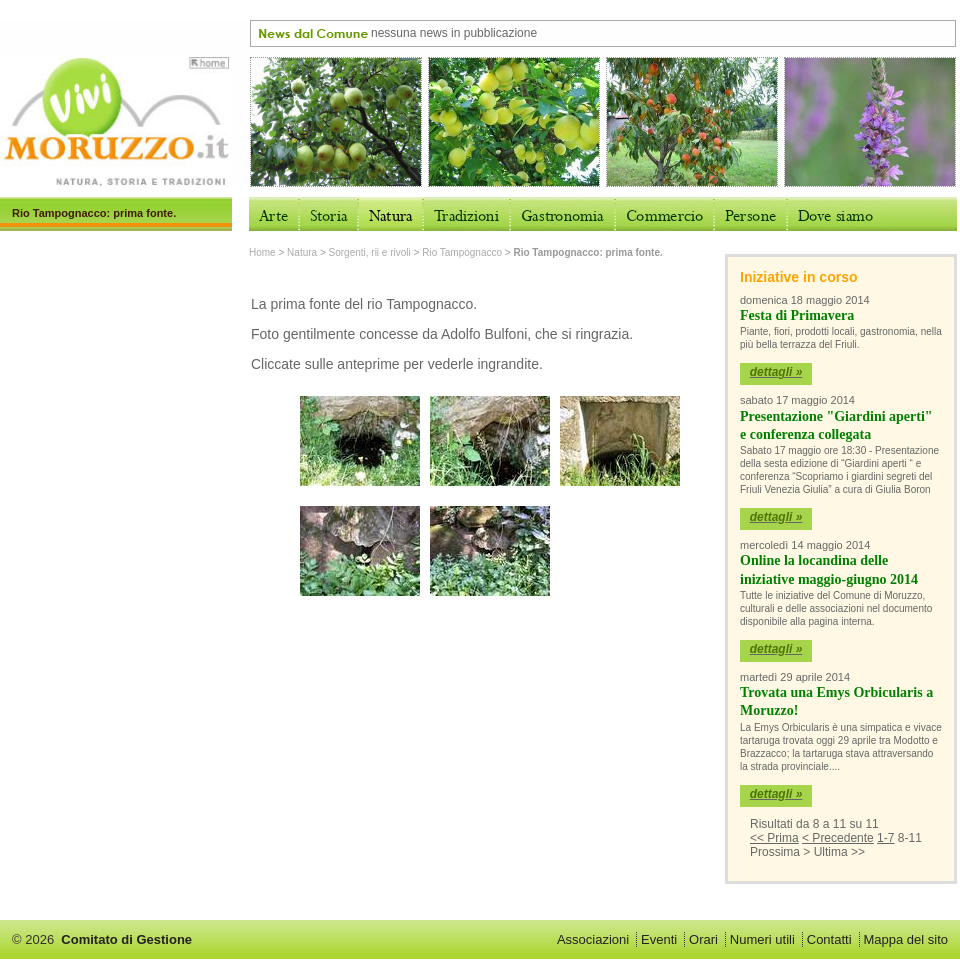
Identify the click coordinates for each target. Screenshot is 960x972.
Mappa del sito (905, 939)
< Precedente (838, 838)
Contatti (829, 939)
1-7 (885, 838)
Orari (703, 939)
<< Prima (774, 838)
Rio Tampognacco (462, 252)
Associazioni (593, 939)
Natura (302, 252)
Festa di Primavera (797, 315)
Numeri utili (762, 939)
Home (262, 252)
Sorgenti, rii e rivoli (370, 252)
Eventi (659, 939)
